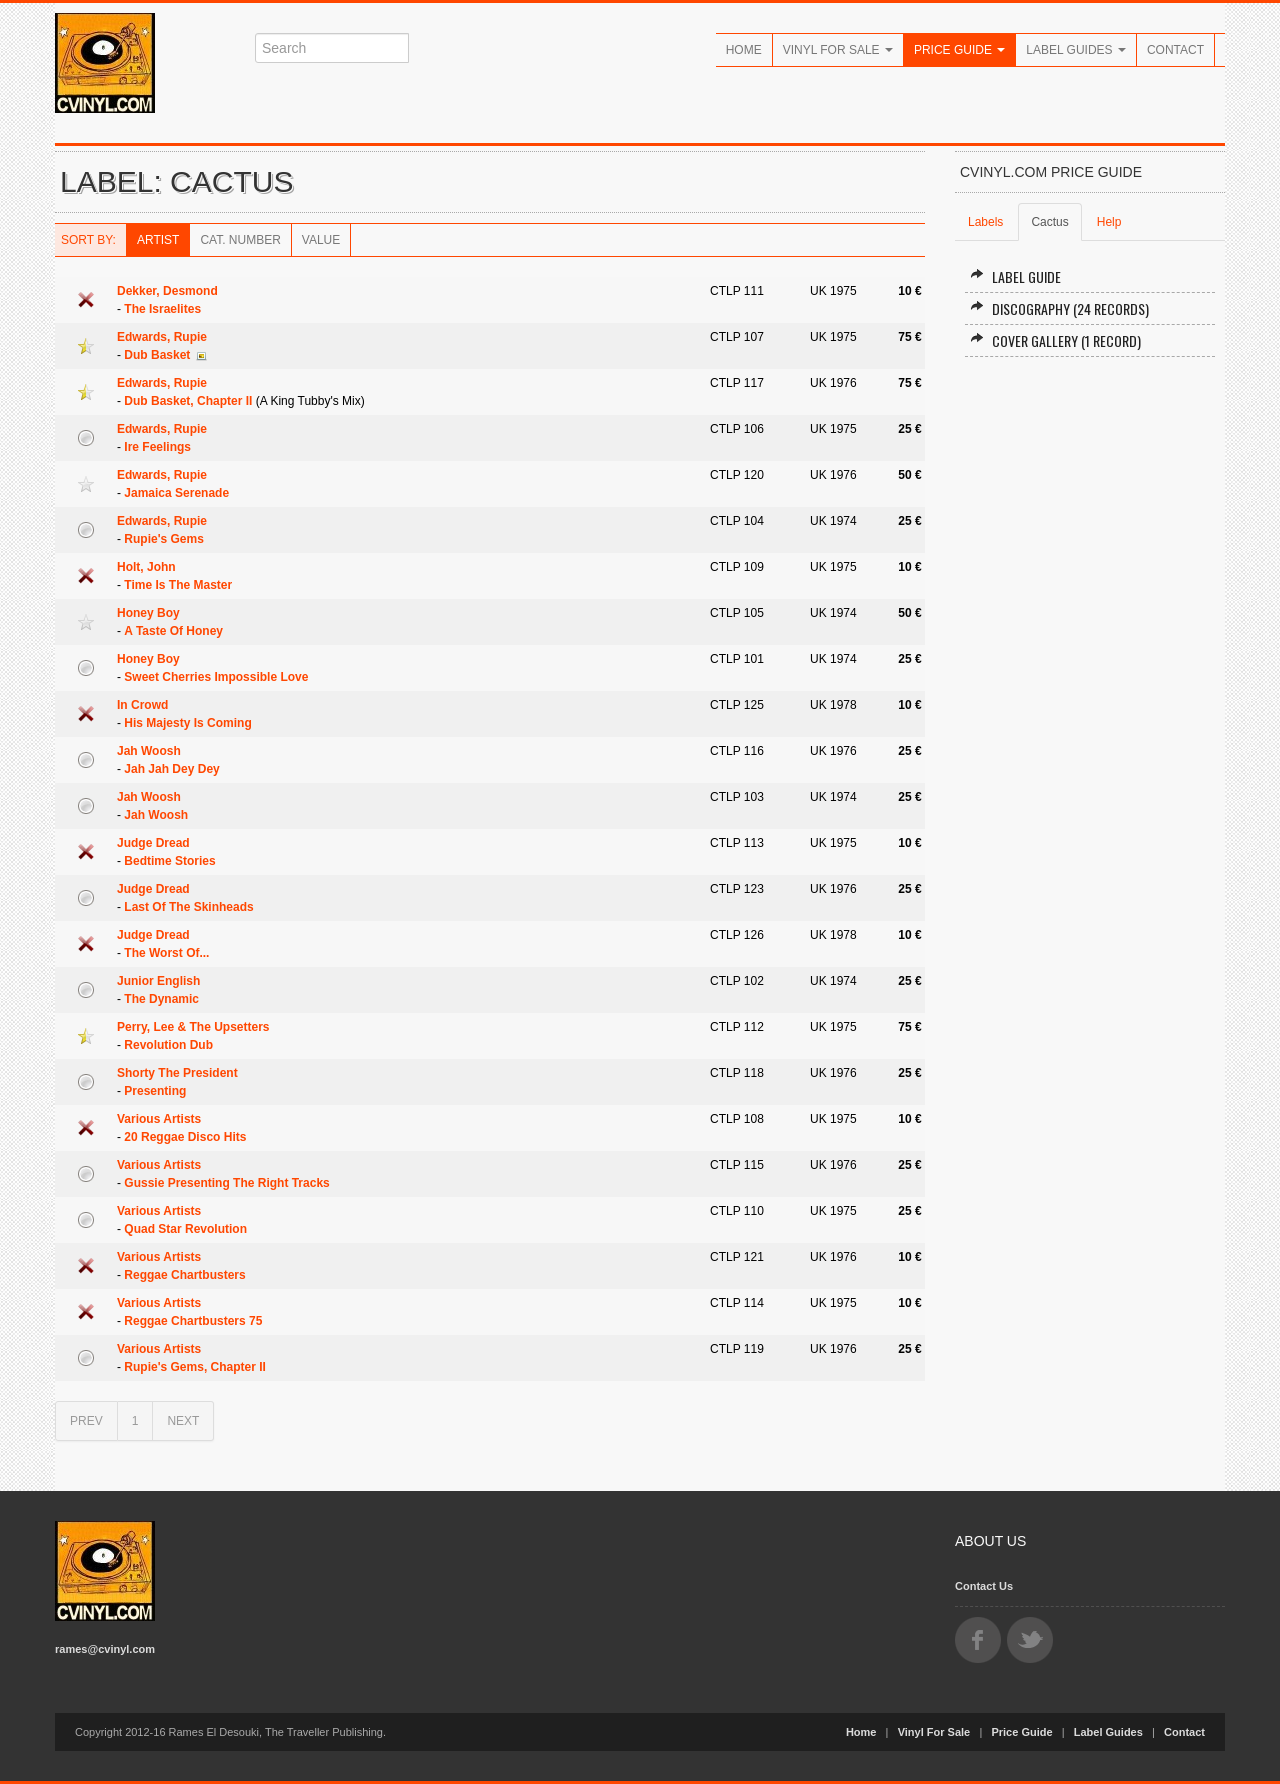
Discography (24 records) (1059, 308)
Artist (158, 240)
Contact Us (984, 1586)
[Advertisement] (1090, 675)
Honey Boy (148, 613)
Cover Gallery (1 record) (1055, 340)
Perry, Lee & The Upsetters (193, 1027)
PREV (86, 1421)
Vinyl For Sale (838, 50)
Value (321, 240)
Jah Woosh (149, 751)
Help (1109, 222)
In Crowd (142, 705)
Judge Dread (153, 843)
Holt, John (146, 567)
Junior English (158, 981)
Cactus (1049, 222)
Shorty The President (177, 1073)
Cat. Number (240, 240)
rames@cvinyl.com (105, 1649)
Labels (985, 222)
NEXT (183, 1421)
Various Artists (159, 1119)
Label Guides (1076, 50)
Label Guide (1015, 276)
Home (744, 50)
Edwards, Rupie (162, 337)
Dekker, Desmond (167, 291)
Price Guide (959, 50)
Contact (1175, 50)
